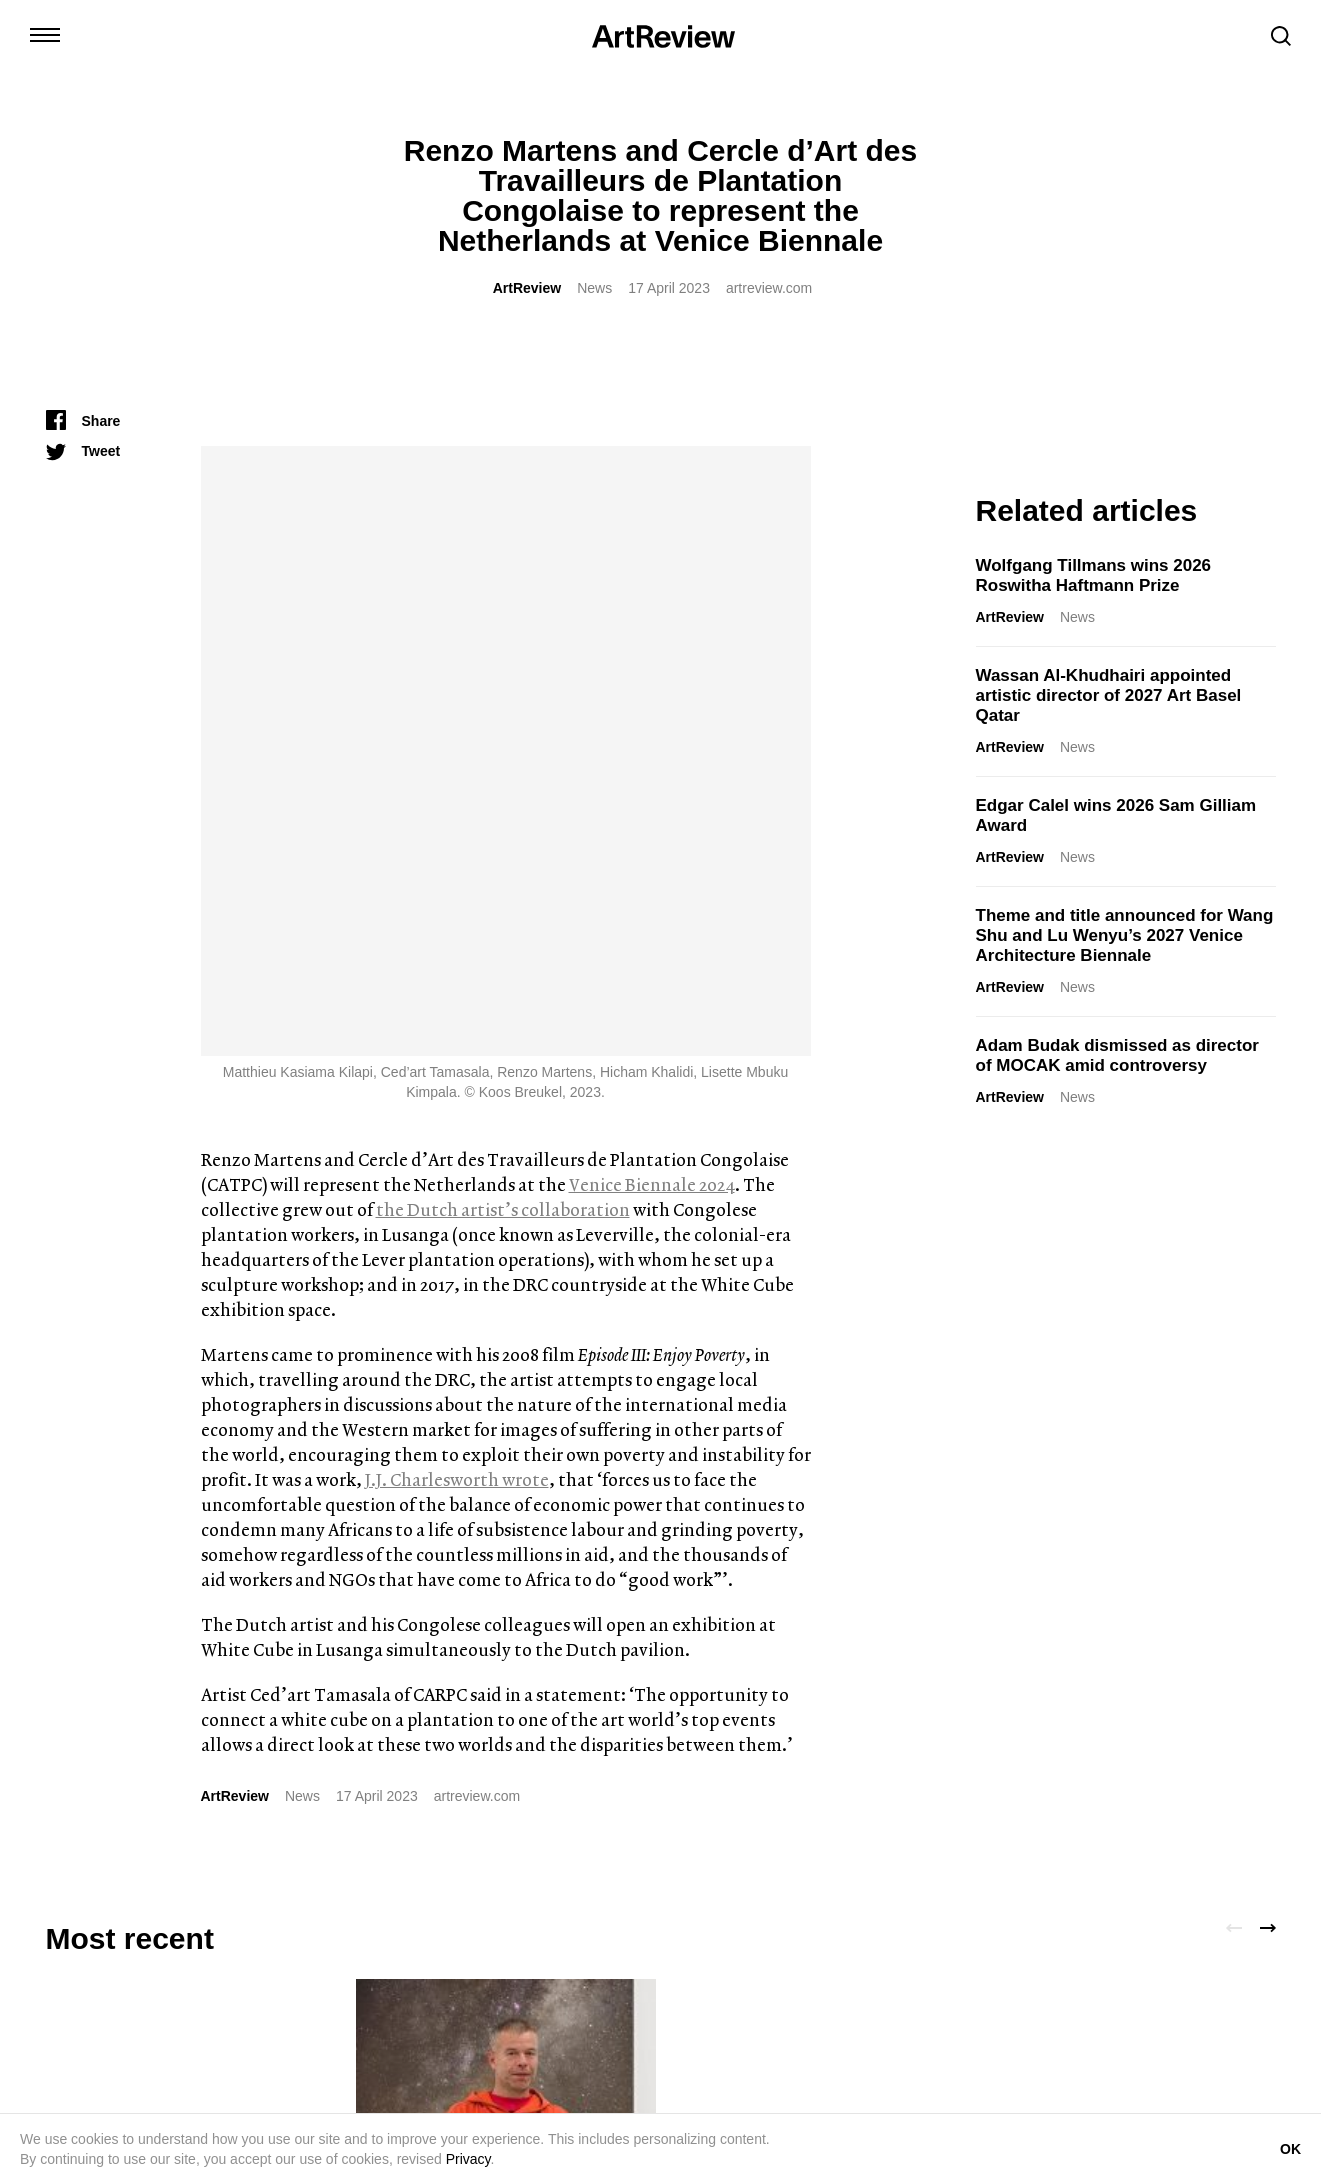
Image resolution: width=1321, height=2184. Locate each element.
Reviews (1121, 1675)
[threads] (247, 2004)
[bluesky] (171, 2004)
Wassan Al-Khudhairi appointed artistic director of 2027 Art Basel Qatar (1109, 695)
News (594, 288)
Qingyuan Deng (1027, 1675)
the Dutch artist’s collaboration (503, 599)
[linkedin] (133, 2004)
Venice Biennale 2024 (652, 574)
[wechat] (285, 2004)
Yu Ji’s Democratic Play (1071, 1643)
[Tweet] (83, 451)
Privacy (468, 2159)
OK (1290, 2149)
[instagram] (57, 2004)
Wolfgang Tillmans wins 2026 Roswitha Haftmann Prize (1094, 575)
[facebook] (209, 2004)
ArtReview (527, 288)
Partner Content (179, 1695)
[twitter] (95, 2004)
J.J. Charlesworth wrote (457, 869)
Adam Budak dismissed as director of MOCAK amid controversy (1117, 1055)
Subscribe (1183, 2009)
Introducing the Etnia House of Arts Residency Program (189, 1653)
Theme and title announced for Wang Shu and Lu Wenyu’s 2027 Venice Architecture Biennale (1125, 935)
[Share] (83, 421)
